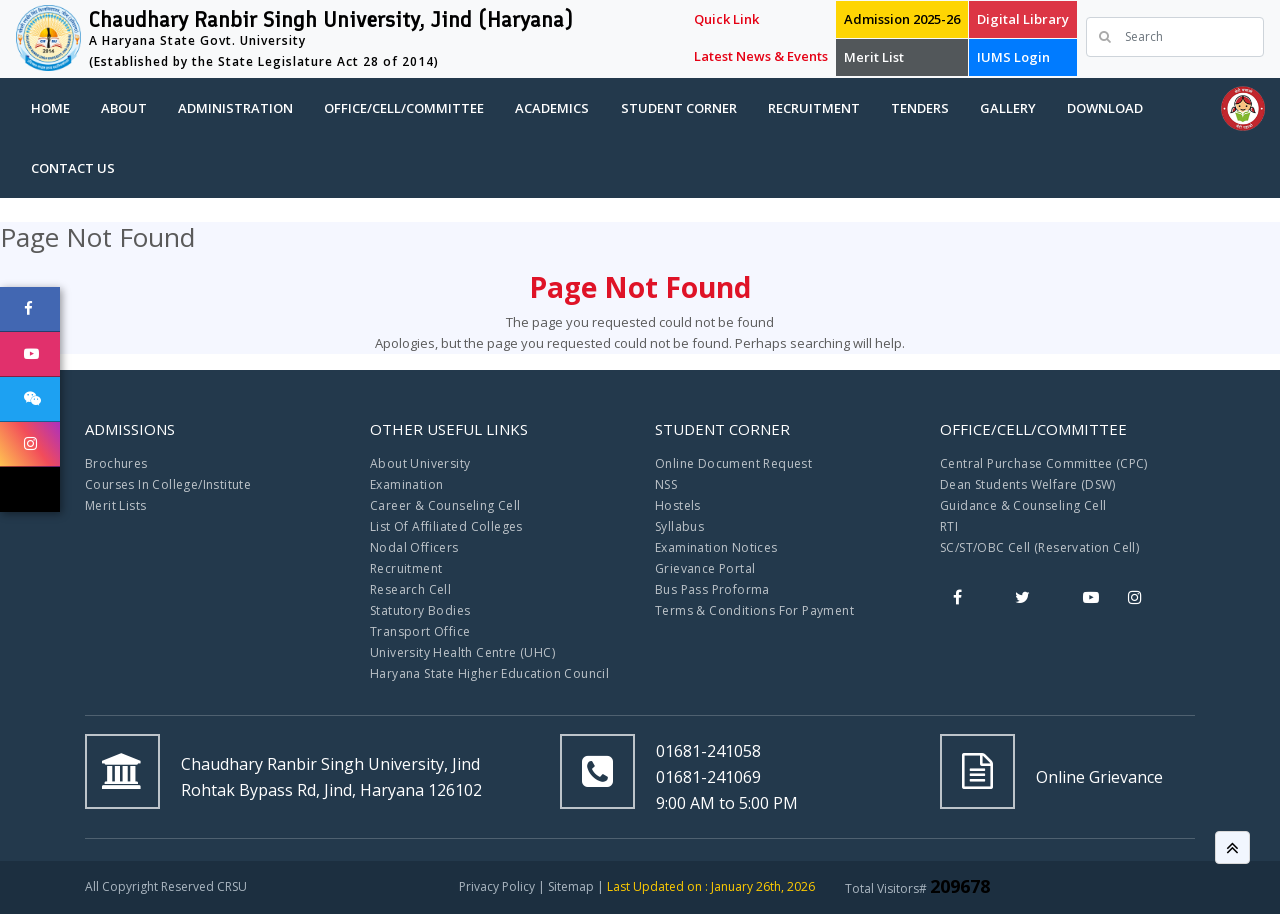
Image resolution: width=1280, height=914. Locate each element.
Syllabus (679, 526)
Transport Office (420, 631)
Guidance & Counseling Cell (1023, 505)
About (124, 108)
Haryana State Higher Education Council (489, 673)
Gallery (1008, 108)
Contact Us (73, 168)
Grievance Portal (705, 568)
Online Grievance (1099, 777)
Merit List (874, 57)
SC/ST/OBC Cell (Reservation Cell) (1039, 547)
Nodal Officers (414, 547)
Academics (552, 108)
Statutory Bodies (420, 610)
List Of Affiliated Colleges (446, 526)
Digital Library (1023, 19)
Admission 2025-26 (902, 19)
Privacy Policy (497, 886)
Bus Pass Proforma (712, 589)
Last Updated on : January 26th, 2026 (711, 886)
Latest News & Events (761, 56)
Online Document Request (733, 463)
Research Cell (410, 589)
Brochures (116, 463)
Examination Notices (716, 547)
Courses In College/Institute (168, 484)
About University (420, 463)
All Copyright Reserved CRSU (166, 886)
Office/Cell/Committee (404, 108)
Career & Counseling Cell (445, 505)
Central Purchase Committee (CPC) (1044, 463)
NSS (666, 484)
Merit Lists (115, 505)
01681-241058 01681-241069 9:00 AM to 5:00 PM (727, 777)
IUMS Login (1013, 57)
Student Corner (679, 108)
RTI (949, 526)
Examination (406, 484)
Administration (235, 108)
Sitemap (571, 886)
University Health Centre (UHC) (462, 652)
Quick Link (726, 19)
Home (50, 108)
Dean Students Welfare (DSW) (1028, 484)
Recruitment (814, 108)
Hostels (678, 505)
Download (1105, 108)
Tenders (920, 108)
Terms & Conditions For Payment (754, 610)
